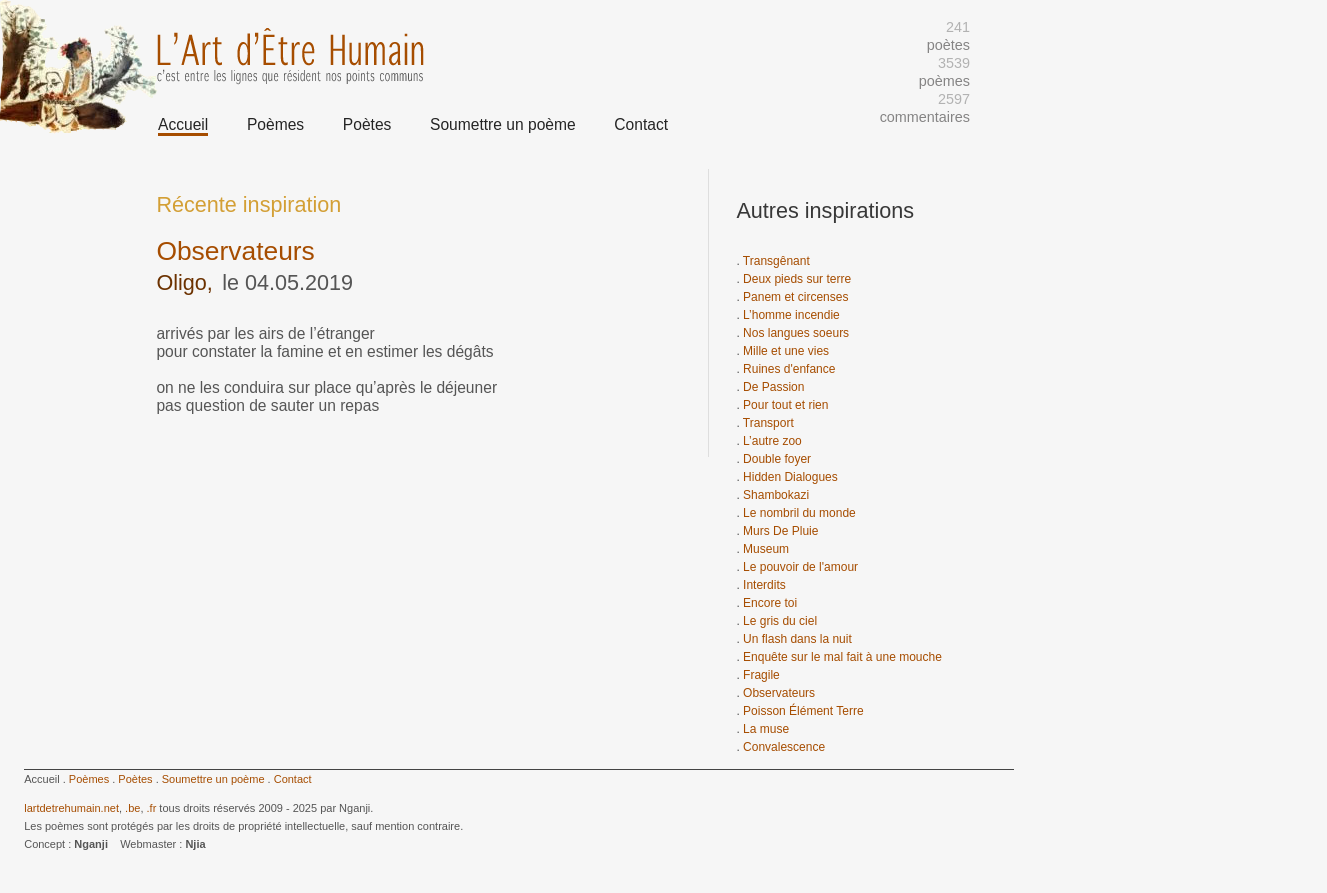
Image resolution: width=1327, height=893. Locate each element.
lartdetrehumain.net (71, 808)
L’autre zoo (772, 441)
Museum (766, 549)
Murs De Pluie (780, 531)
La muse (766, 729)
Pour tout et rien (785, 405)
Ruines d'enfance (789, 369)
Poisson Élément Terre (803, 711)
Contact (641, 124)
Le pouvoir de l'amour (800, 567)
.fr (152, 808)
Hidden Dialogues (790, 477)
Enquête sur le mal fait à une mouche (842, 657)
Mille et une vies (786, 351)
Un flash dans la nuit (797, 639)
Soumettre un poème (503, 124)
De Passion (773, 387)
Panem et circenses (795, 297)
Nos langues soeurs (796, 333)
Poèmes (275, 124)
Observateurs (779, 693)
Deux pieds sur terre (797, 279)
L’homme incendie (791, 315)
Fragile (761, 675)
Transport (768, 423)
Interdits (764, 585)
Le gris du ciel (780, 621)
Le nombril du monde (799, 513)
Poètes (367, 124)
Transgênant (776, 261)
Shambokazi (776, 495)
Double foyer (777, 459)
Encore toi (770, 603)
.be (132, 808)
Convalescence (784, 747)
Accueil (183, 124)
